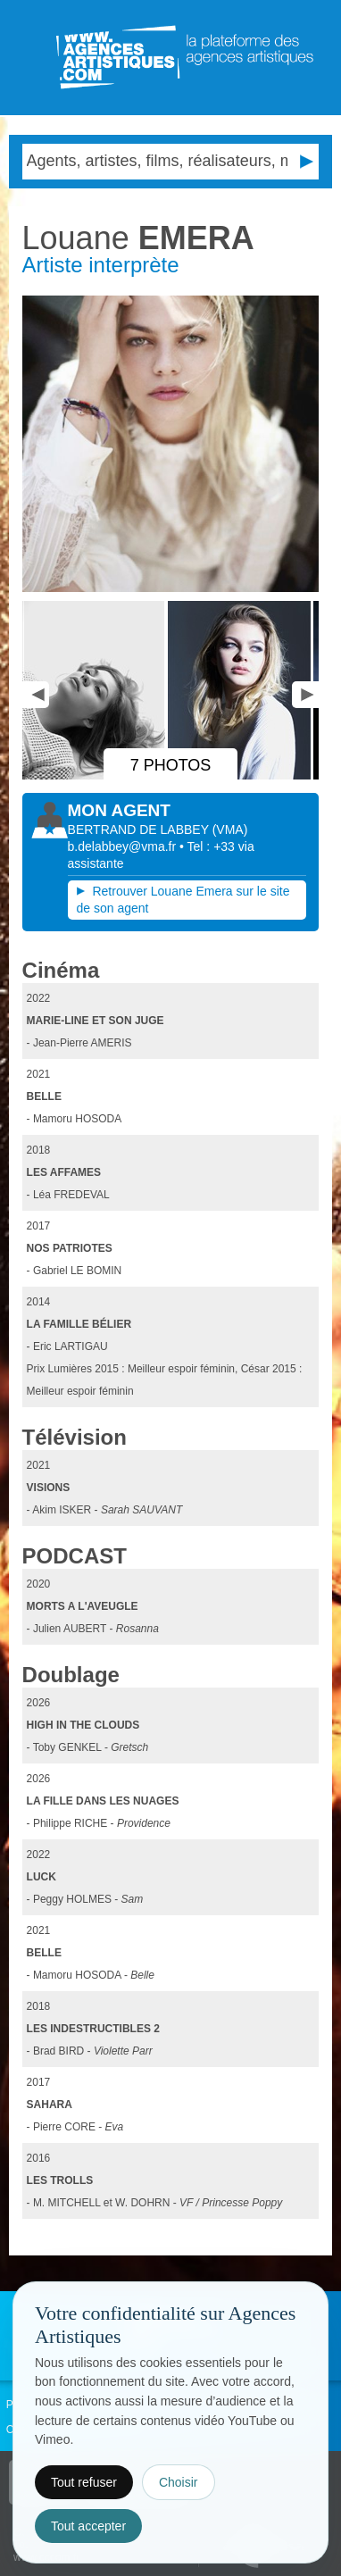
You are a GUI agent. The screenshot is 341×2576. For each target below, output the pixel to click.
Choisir (178, 2482)
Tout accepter (88, 2526)
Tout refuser (84, 2482)
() (230, 829)
